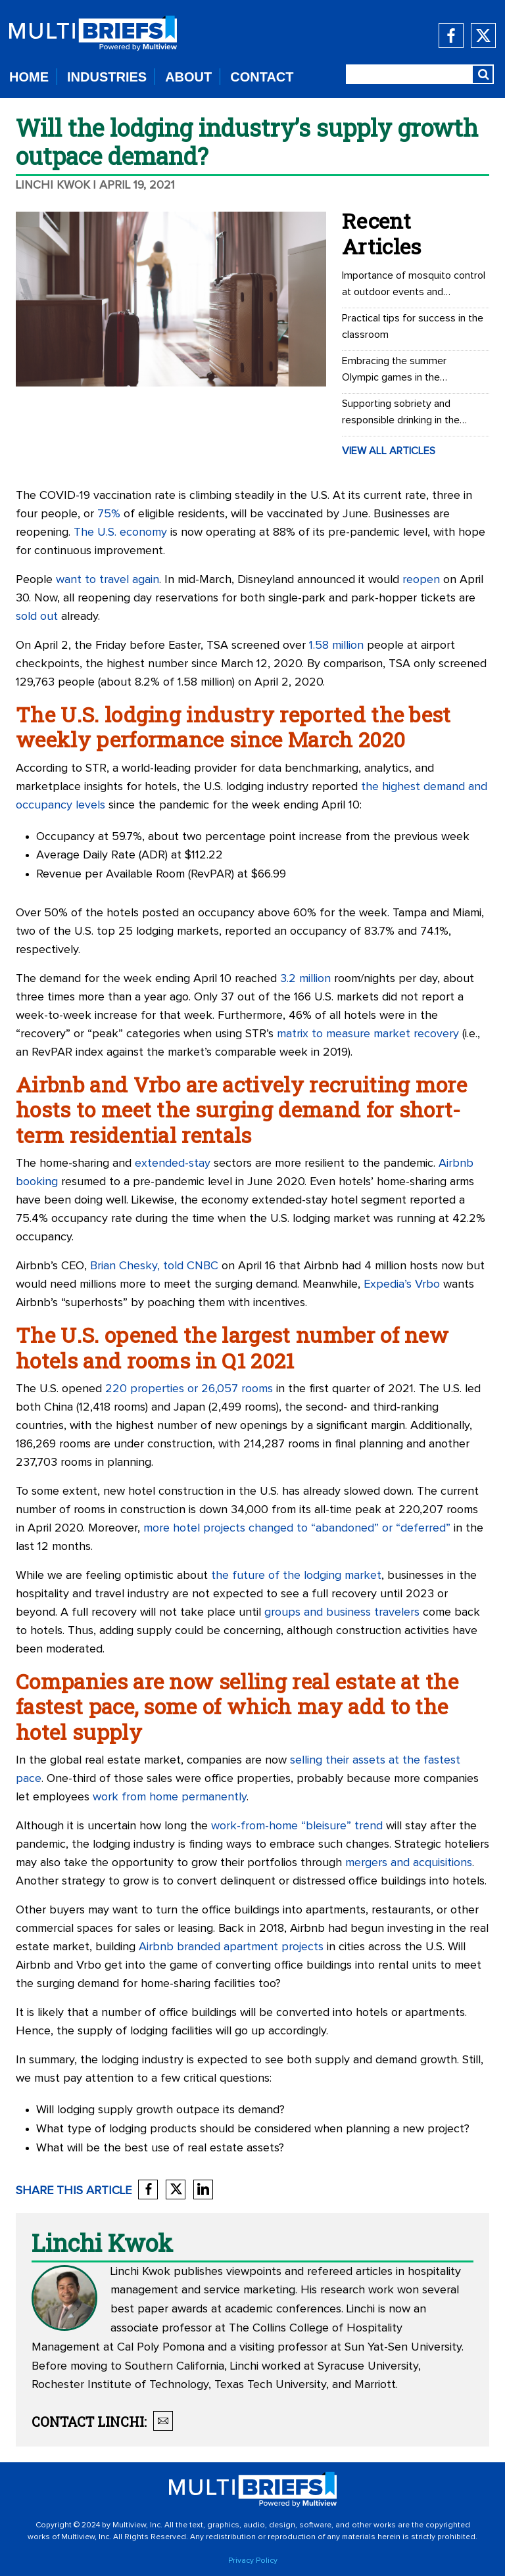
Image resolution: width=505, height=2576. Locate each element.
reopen (421, 580)
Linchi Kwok (53, 185)
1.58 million (336, 645)
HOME (29, 77)
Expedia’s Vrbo (402, 1284)
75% (108, 514)
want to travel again (107, 580)
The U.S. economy (120, 532)
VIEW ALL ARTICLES (388, 451)
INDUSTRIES (107, 77)
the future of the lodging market (296, 1575)
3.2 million (305, 979)
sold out (37, 616)
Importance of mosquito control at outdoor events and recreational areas (413, 285)
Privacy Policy (252, 2561)
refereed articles (350, 2272)
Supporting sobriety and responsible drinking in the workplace (401, 413)
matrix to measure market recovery (368, 1034)
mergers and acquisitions (408, 1863)
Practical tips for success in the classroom (412, 326)
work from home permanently (170, 1797)
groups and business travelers (342, 1612)
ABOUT (188, 77)
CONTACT (261, 77)
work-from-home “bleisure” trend (297, 1826)
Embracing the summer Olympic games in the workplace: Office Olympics (404, 371)
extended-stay (172, 1163)
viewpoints (253, 2272)
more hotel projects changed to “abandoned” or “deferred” (296, 1528)
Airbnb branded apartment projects (231, 1947)
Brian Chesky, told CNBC (154, 1266)
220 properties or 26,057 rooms (189, 1389)
